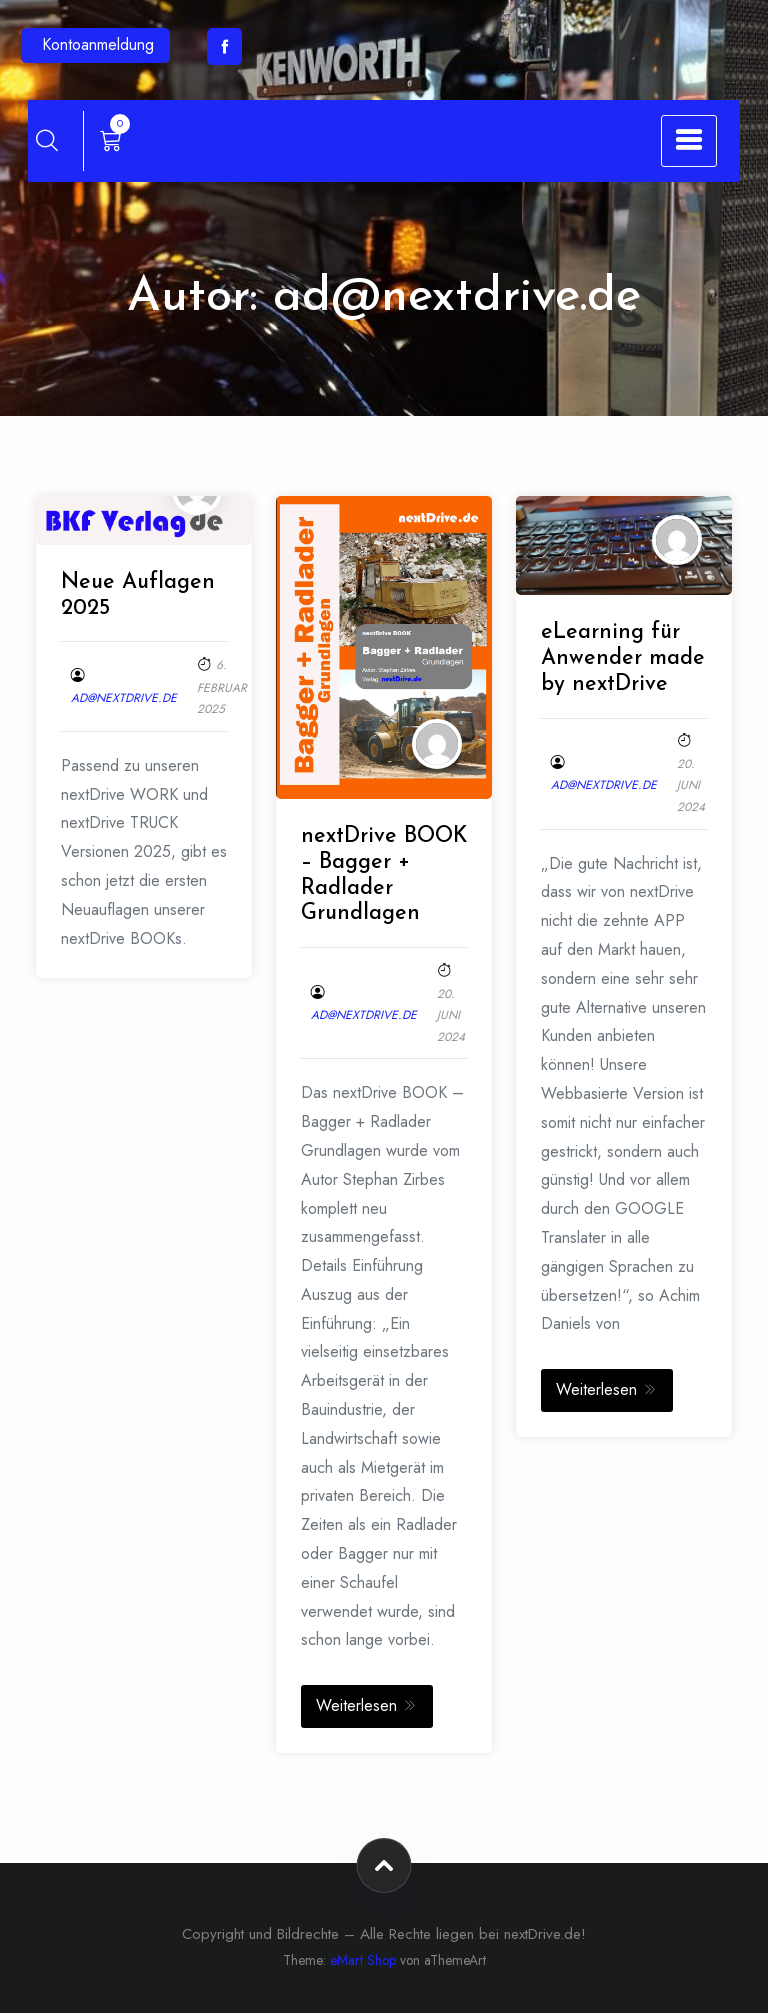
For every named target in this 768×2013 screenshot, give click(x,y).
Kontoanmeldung (98, 44)
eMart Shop (363, 1960)
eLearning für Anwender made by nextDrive (623, 658)
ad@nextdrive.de (124, 698)
